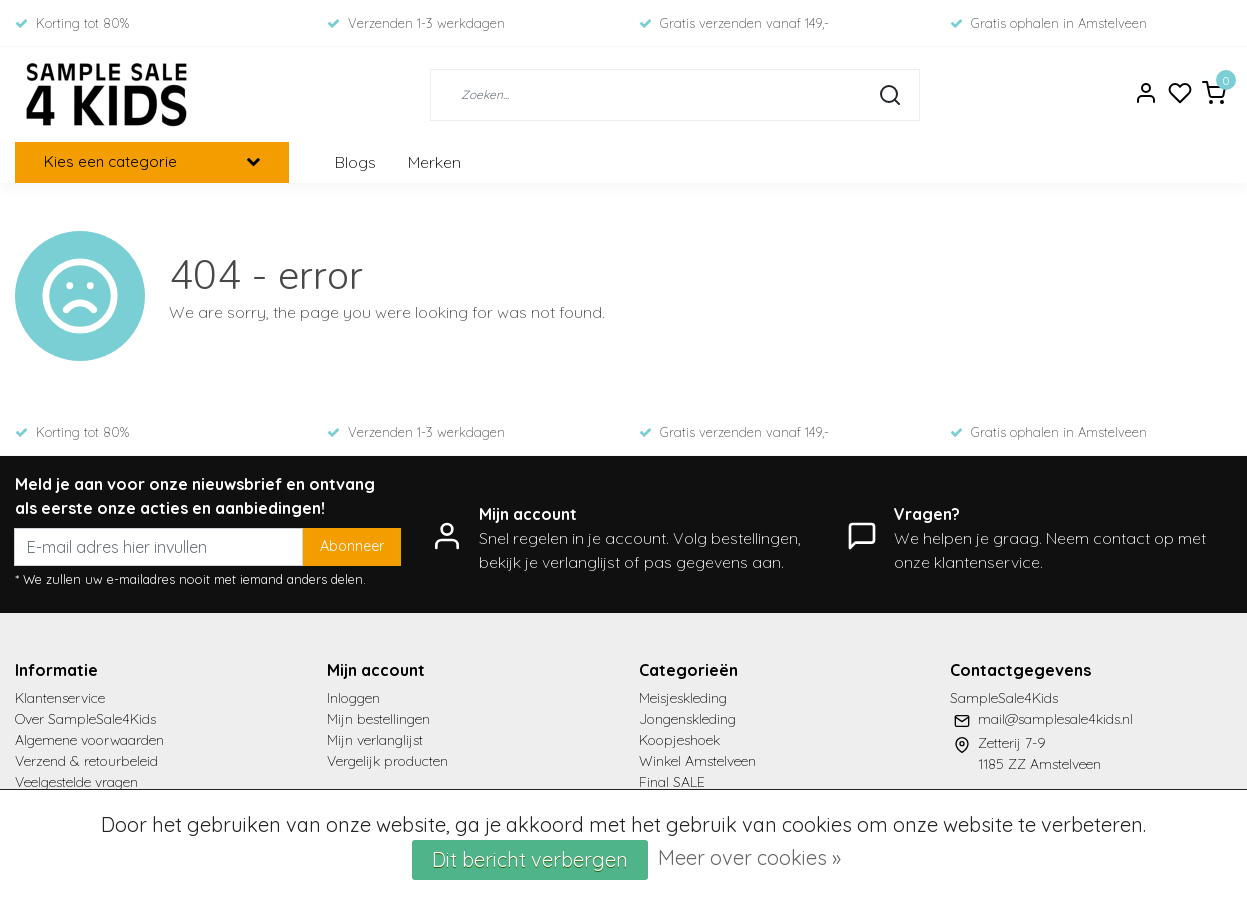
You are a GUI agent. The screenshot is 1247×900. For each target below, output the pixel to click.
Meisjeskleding (683, 698)
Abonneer (352, 546)
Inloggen (353, 698)
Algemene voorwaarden (89, 740)
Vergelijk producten (387, 761)
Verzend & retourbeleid (86, 761)
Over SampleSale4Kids (85, 719)
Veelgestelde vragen (76, 782)
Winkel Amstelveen (697, 761)
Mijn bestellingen (378, 719)
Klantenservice (60, 698)
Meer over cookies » (749, 857)
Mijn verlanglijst (375, 740)
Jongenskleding (687, 719)
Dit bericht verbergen (530, 859)
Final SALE (672, 782)
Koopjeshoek (679, 740)
